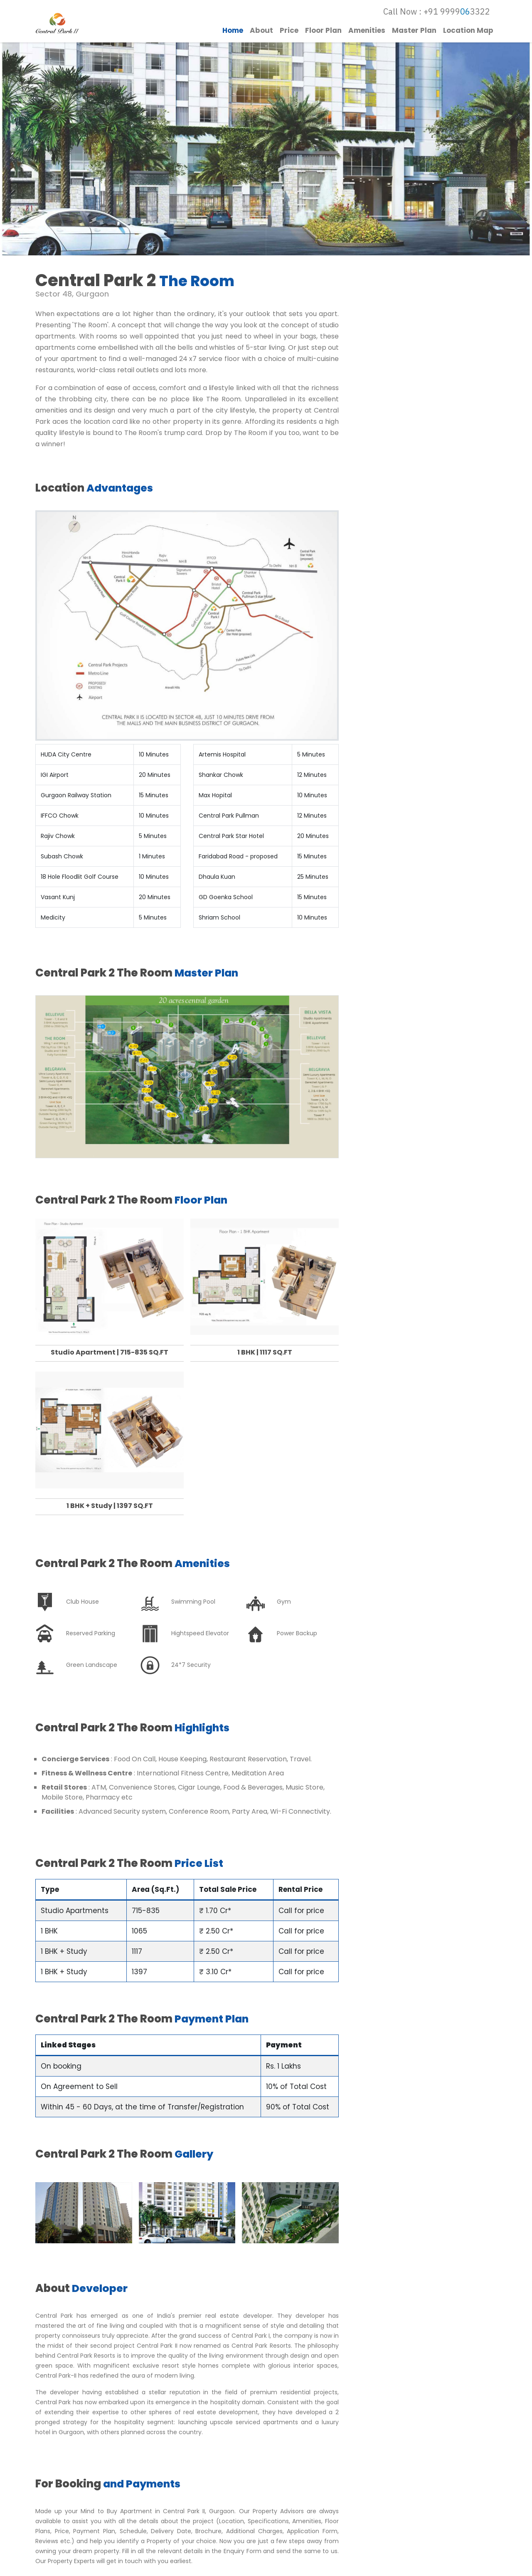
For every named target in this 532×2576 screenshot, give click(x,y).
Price (289, 32)
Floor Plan (323, 32)
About (261, 32)
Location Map (468, 32)
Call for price (301, 1903)
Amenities (366, 32)
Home (232, 32)
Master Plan (414, 32)
